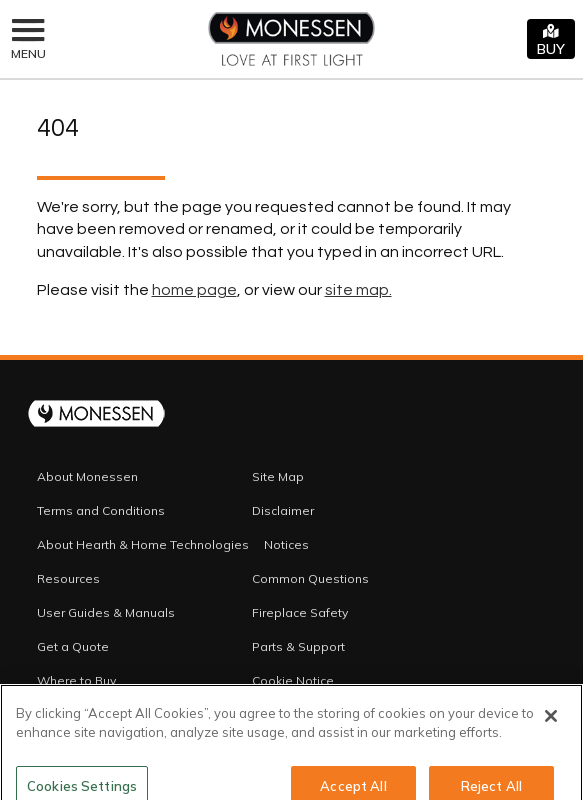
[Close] (551, 725)
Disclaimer (283, 510)
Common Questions (310, 578)
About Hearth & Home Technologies (143, 544)
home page (194, 290)
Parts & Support (298, 646)
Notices (286, 544)
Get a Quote (73, 646)
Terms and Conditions (101, 510)
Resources (68, 578)
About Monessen (87, 476)
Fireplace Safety (300, 612)
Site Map (278, 476)
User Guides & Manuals (106, 612)
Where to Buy (76, 680)
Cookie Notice (293, 680)
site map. (358, 290)
